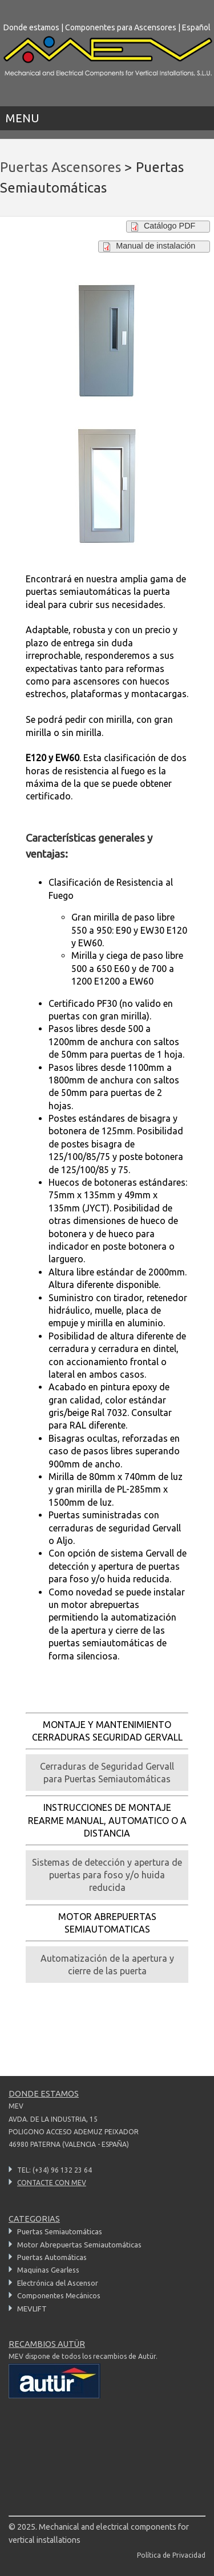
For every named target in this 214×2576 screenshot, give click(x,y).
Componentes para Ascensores (120, 27)
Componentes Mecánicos (58, 2295)
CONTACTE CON (51, 2182)
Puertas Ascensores (60, 167)
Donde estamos (31, 27)
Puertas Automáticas (52, 2257)
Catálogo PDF (169, 225)
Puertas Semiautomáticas (59, 2231)
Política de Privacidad (171, 2555)
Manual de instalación (155, 245)
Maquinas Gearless (48, 2270)
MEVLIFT (32, 2309)
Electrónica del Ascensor (57, 2283)
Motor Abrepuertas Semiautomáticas (79, 2245)
